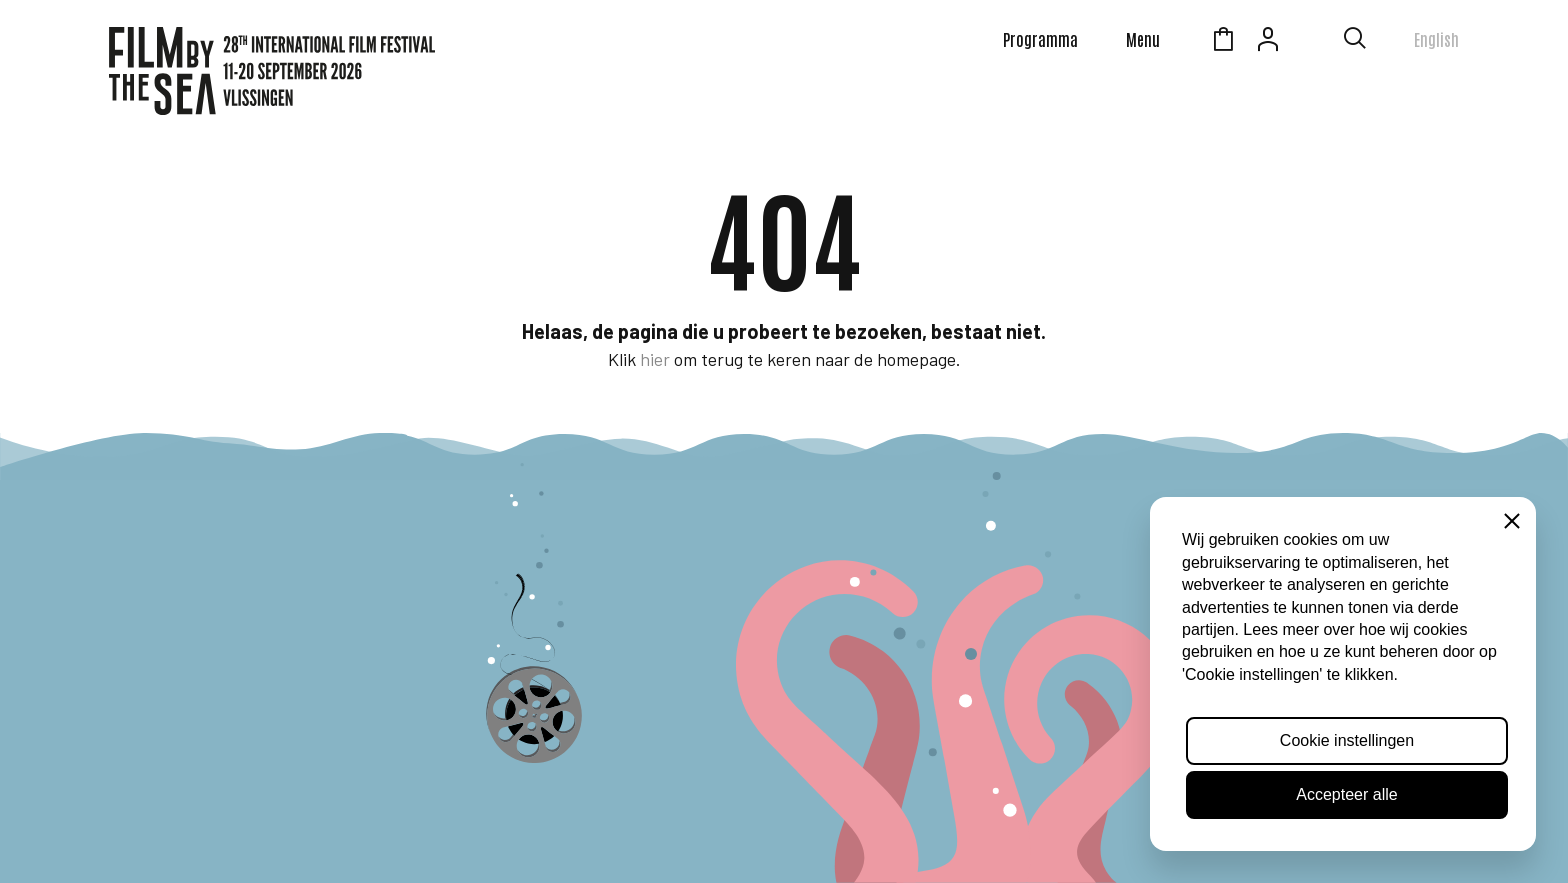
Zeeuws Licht (1313, 42)
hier (655, 359)
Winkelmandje (1223, 42)
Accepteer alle (1346, 794)
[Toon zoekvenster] (1355, 42)
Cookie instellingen (1347, 740)
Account (1268, 42)
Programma (1040, 39)
